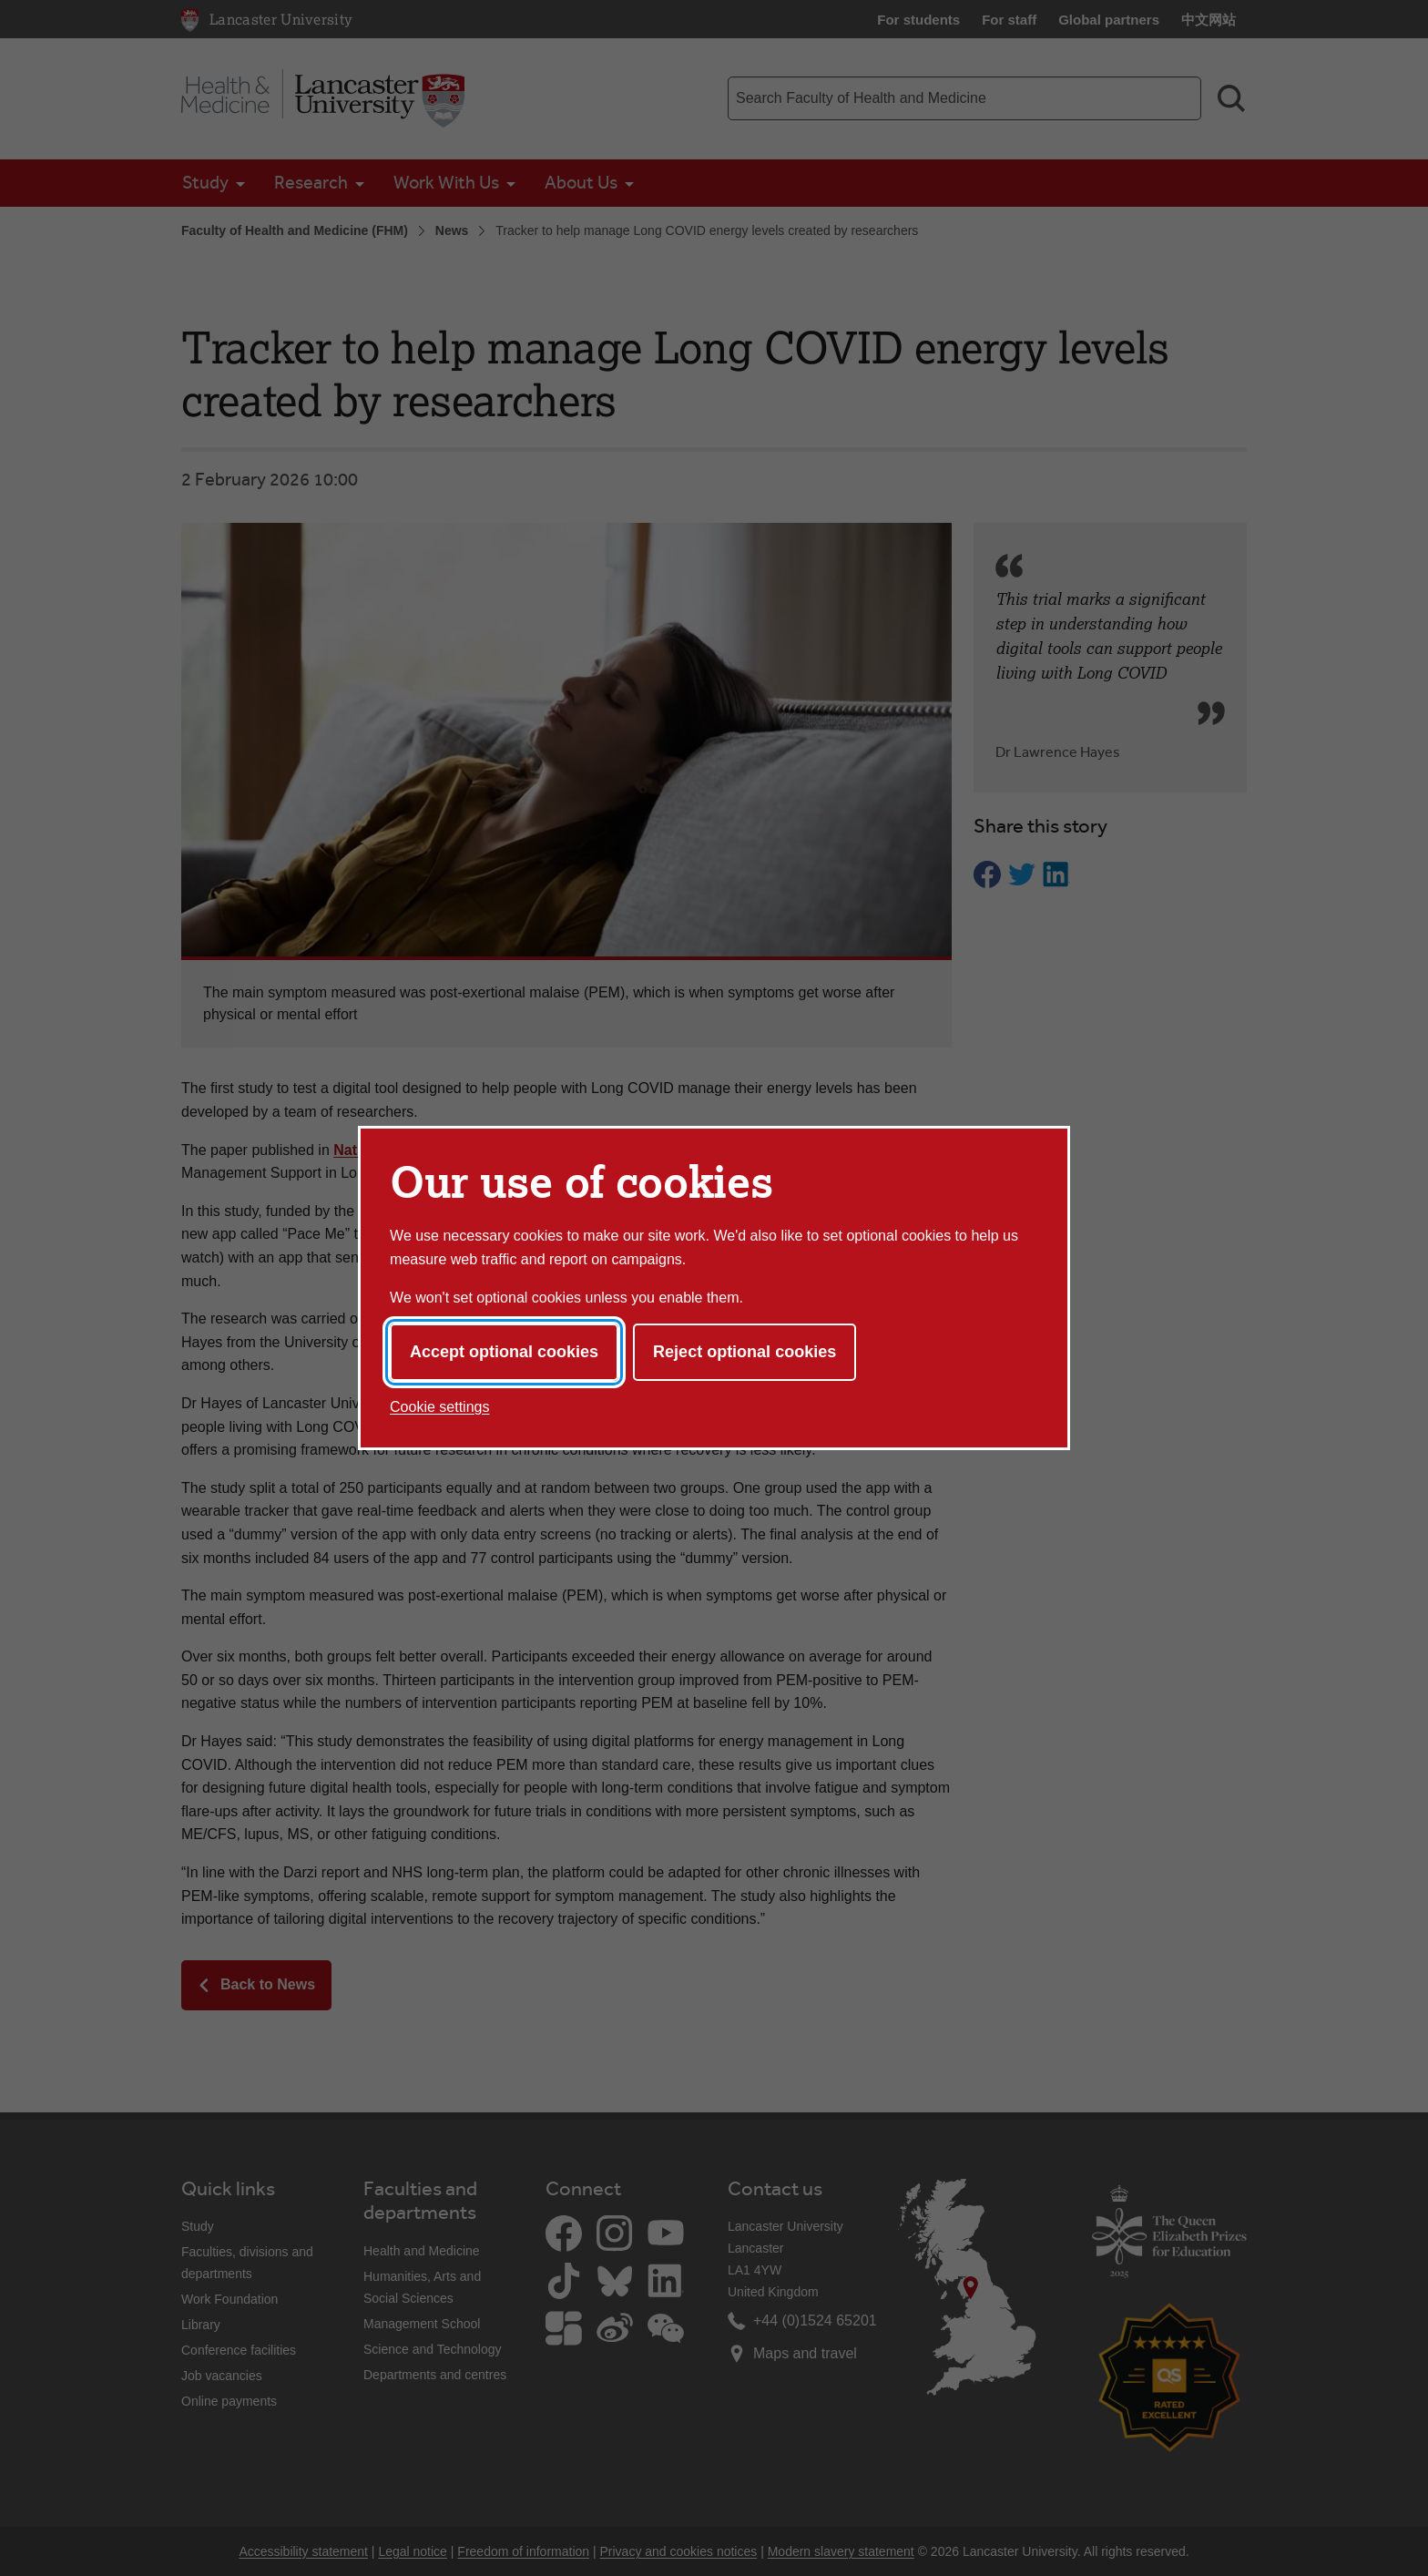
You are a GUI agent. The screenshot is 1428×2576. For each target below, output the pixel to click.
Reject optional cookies (744, 1352)
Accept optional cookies (504, 1352)
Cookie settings (439, 1407)
